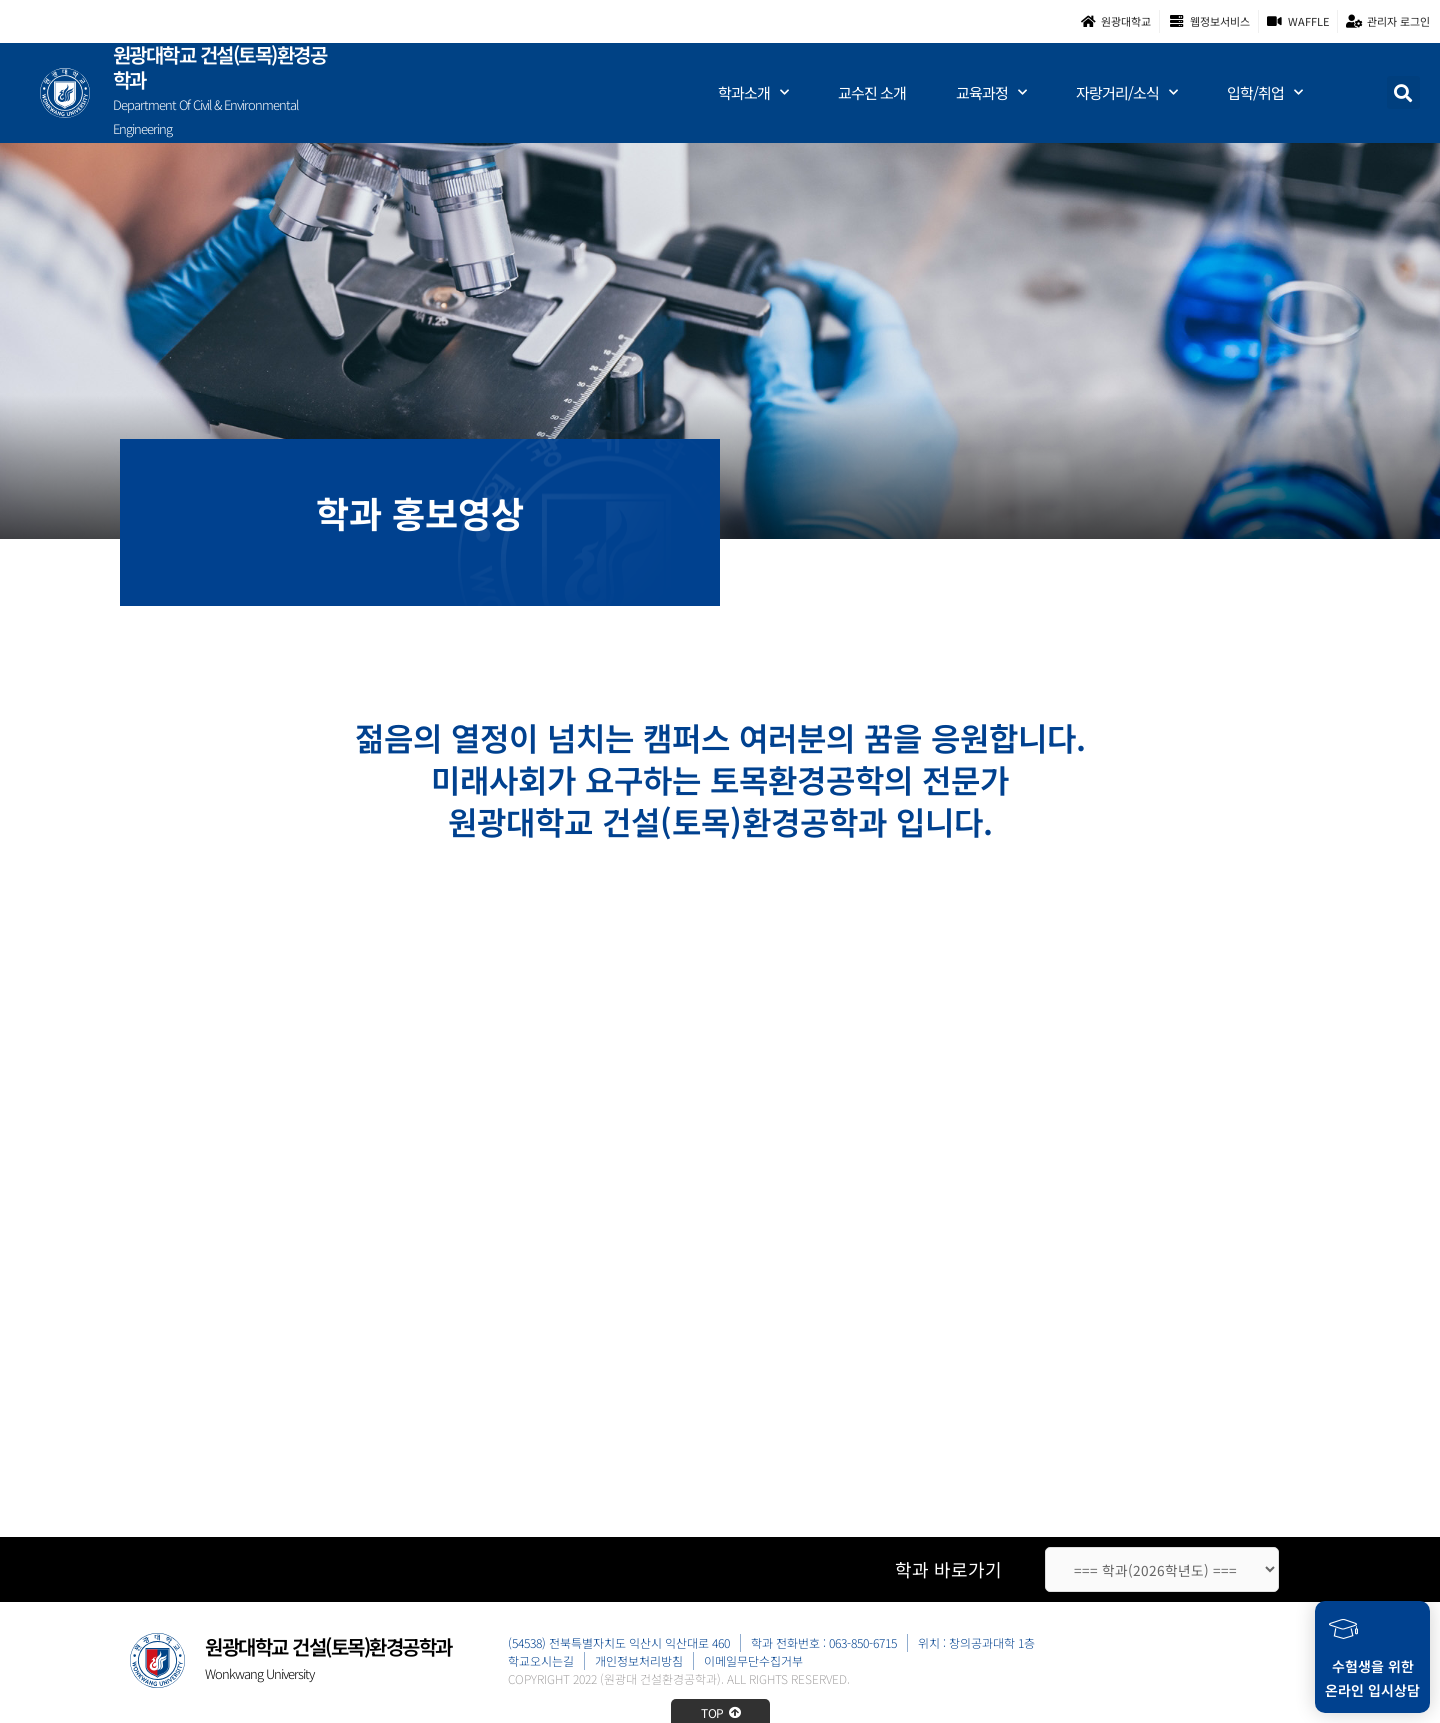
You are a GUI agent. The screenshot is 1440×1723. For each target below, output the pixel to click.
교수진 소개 (872, 94)
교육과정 (991, 95)
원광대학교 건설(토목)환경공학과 (220, 69)
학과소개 (753, 95)
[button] (1403, 94)
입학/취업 (1264, 95)
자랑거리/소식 (1126, 95)
